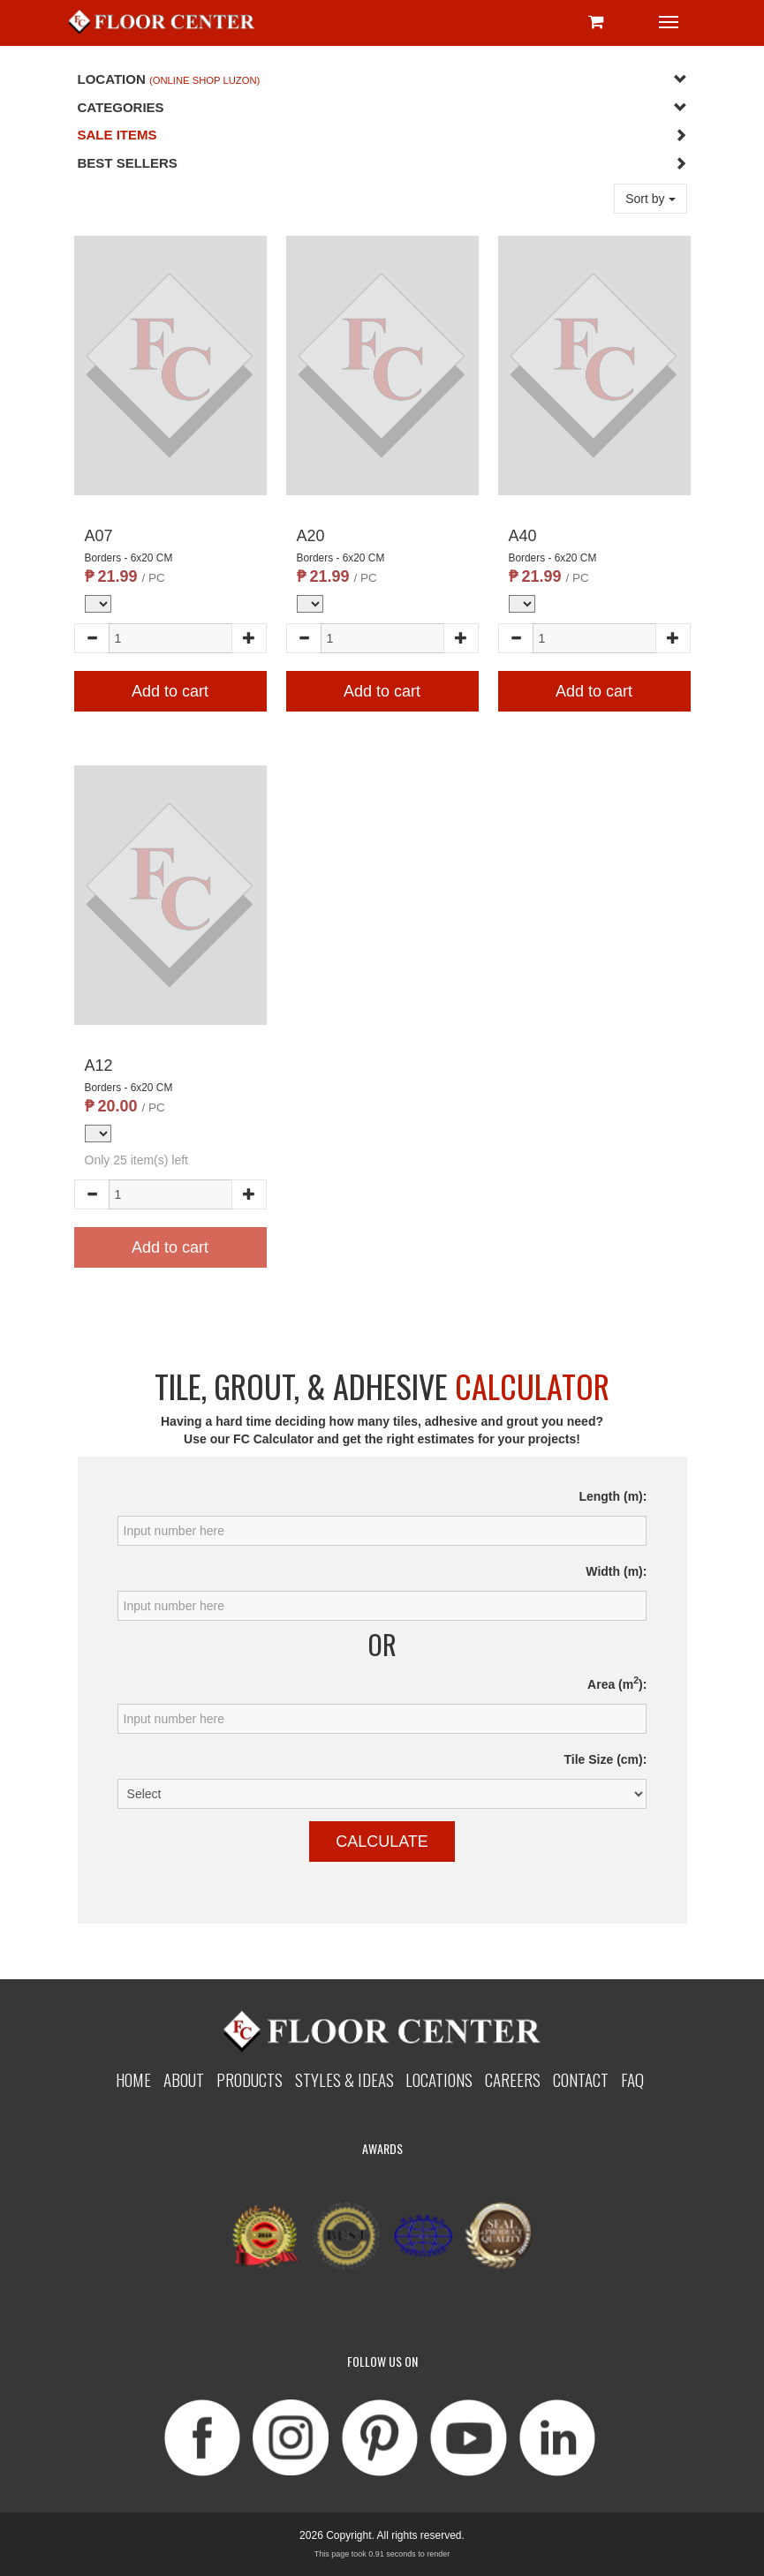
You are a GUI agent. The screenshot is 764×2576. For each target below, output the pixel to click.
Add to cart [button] (170, 691)
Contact (581, 2079)
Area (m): (617, 1683)
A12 (99, 1065)
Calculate (382, 1841)
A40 (523, 536)
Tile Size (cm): (605, 1759)
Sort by (650, 199)
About (183, 2079)
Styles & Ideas (344, 2079)
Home (133, 2079)
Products (249, 2079)
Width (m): (616, 1571)
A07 (99, 536)
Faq (632, 2079)
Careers (513, 2079)
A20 (311, 536)
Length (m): (613, 1496)
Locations (439, 2079)
